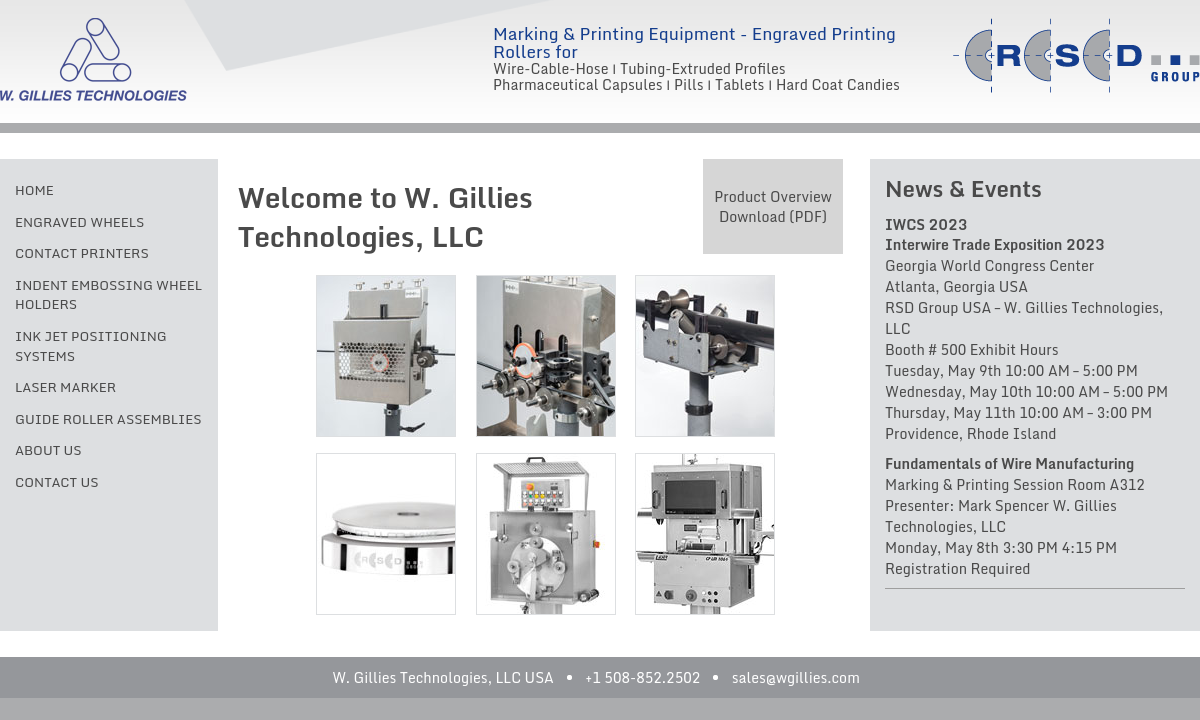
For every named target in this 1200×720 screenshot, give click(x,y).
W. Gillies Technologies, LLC (93, 59)
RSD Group (1076, 55)
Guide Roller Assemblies (108, 419)
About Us (48, 450)
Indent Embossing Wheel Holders (108, 295)
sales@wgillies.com (796, 677)
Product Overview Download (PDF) (773, 206)
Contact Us (57, 482)
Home (34, 190)
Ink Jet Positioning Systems (91, 346)
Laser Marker (65, 387)
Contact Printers (82, 253)
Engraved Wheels (79, 222)
